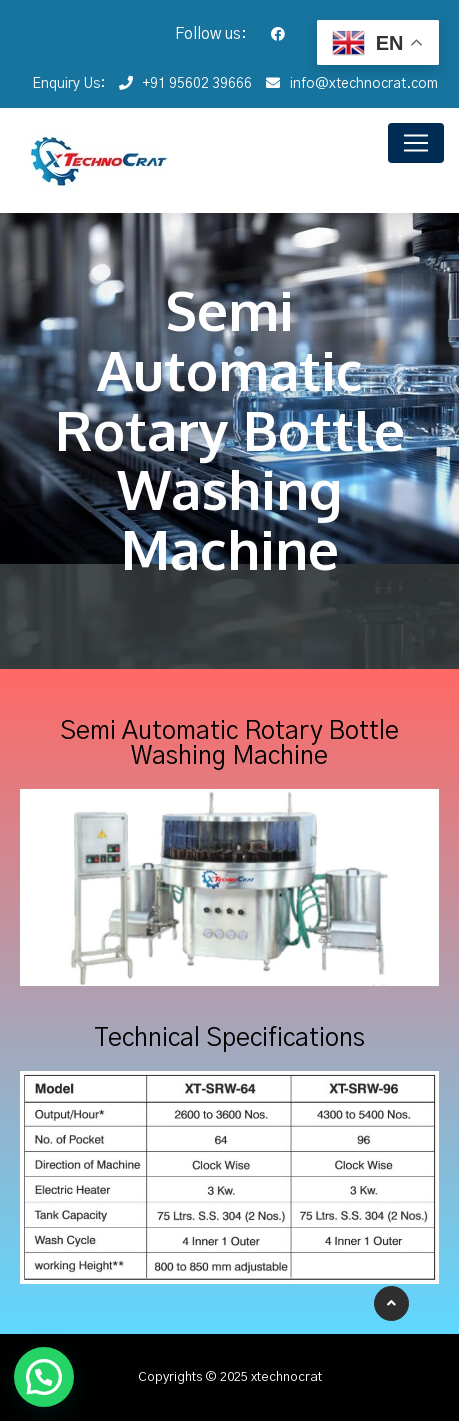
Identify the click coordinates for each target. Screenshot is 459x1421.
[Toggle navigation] (416, 143)
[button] (44, 1377)
